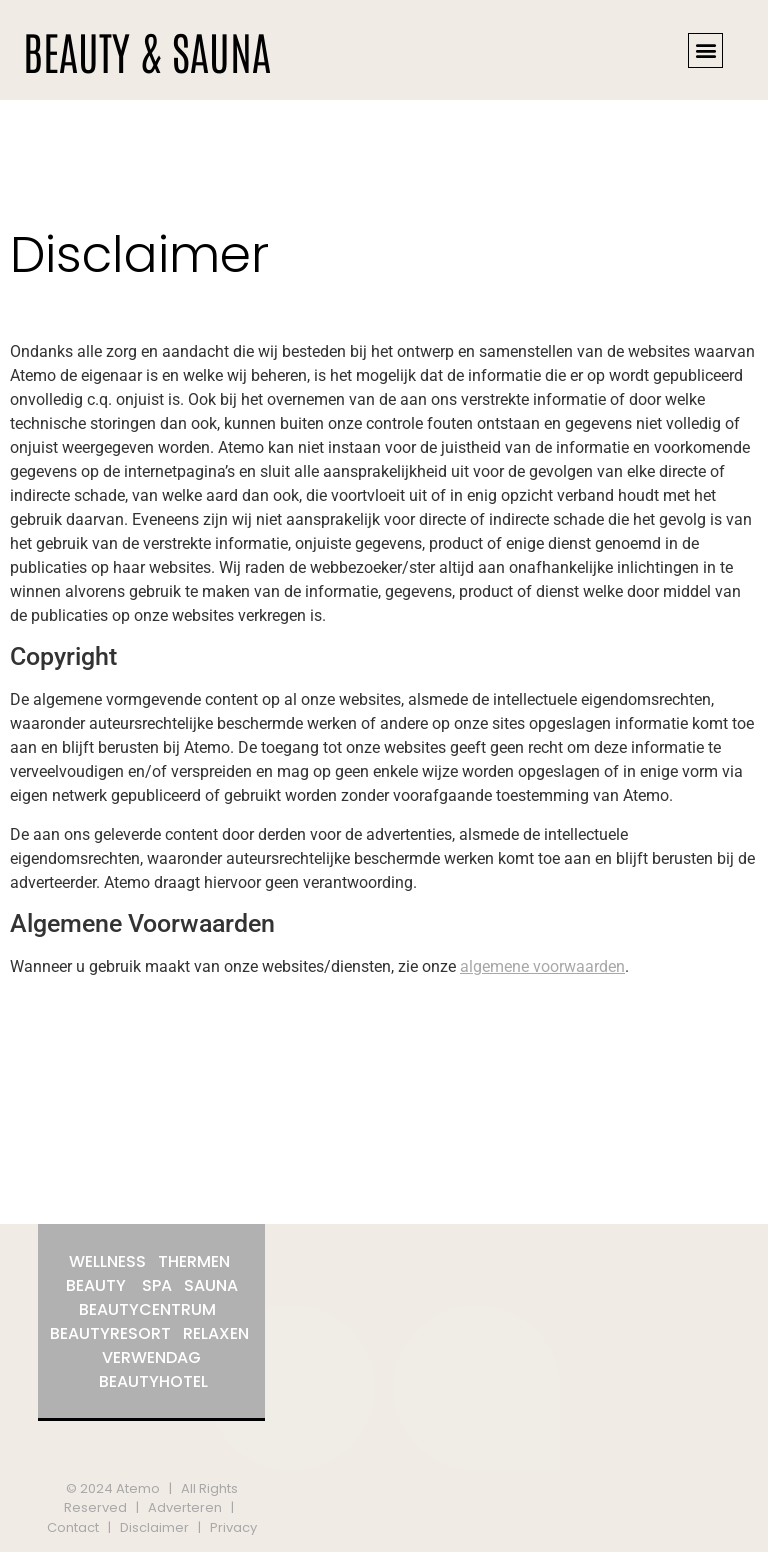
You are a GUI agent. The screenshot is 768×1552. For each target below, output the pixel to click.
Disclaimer (154, 1527)
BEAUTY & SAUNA (147, 50)
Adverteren (185, 1507)
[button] (705, 50)
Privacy (233, 1527)
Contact (73, 1527)
